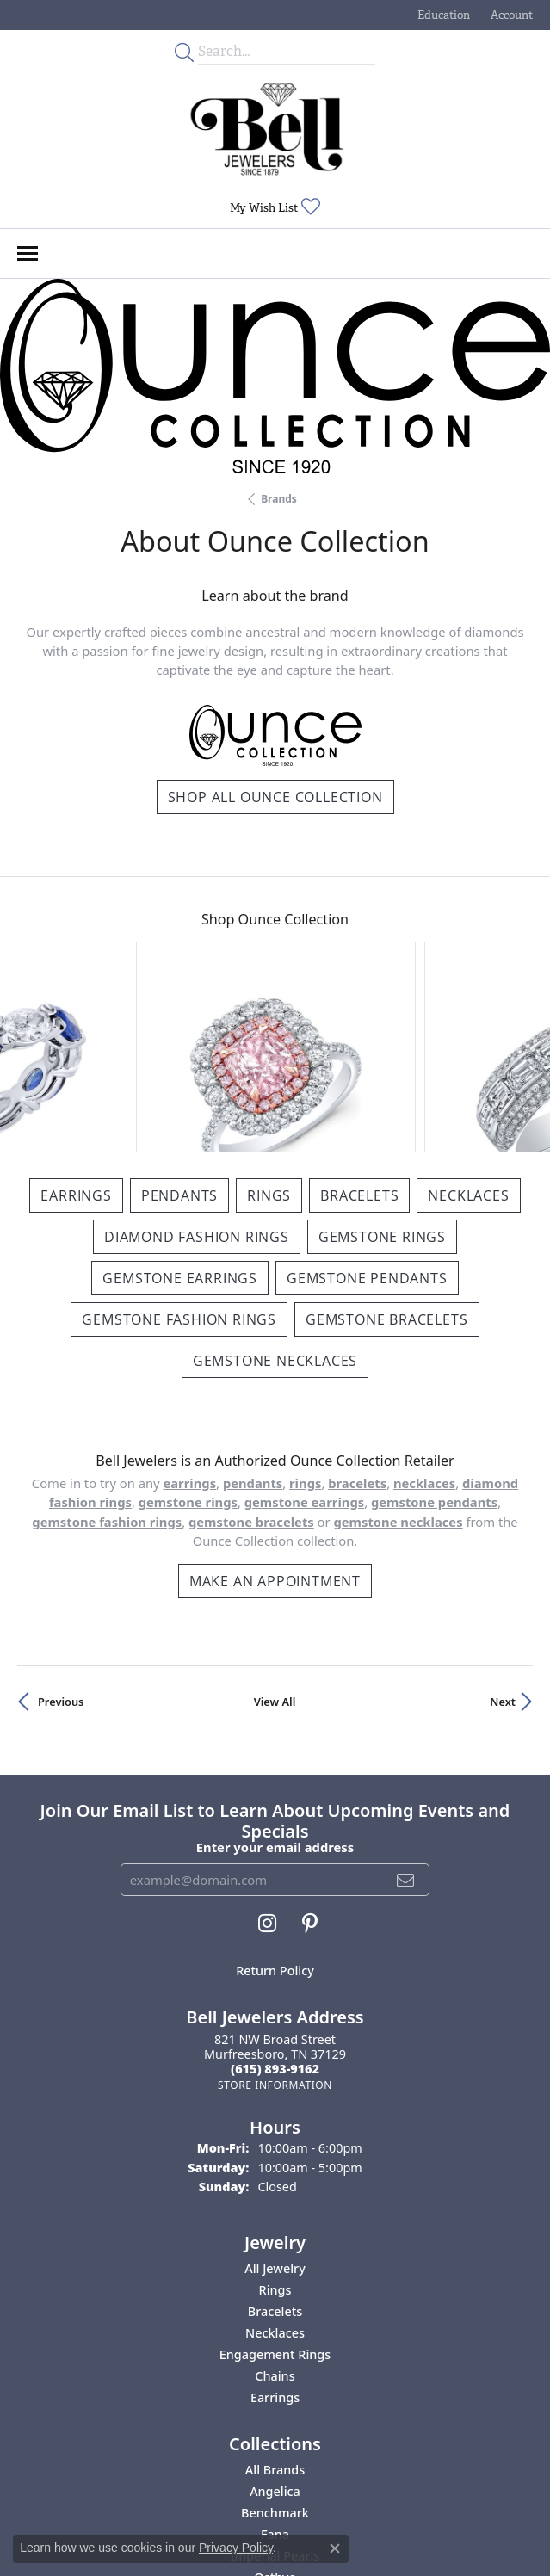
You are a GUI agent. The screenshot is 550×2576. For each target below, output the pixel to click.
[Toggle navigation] (27, 253)
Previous (60, 1539)
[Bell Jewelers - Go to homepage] (267, 129)
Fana (275, 2373)
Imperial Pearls (275, 2395)
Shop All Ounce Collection (275, 797)
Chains (274, 2215)
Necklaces (468, 1033)
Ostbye (274, 2416)
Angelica (275, 2330)
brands (279, 498)
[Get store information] (275, 1923)
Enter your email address (275, 1686)
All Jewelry (275, 2107)
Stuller (275, 2438)
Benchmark (275, 2352)
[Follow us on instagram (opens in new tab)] (267, 1761)
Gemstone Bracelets (386, 1157)
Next (503, 1539)
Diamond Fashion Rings (196, 1075)
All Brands (275, 2309)
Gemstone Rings (382, 1075)
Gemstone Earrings (179, 1116)
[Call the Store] (275, 1908)
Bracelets (359, 1033)
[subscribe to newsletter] (406, 1717)
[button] (442, 15)
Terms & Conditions (250, 2509)
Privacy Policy (148, 2509)
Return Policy (275, 1809)
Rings (269, 1033)
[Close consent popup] (335, 2548)
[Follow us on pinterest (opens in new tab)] (310, 1761)
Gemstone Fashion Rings (179, 1157)
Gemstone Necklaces (275, 1198)
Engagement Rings (275, 2193)
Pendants (179, 1033)
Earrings (75, 1033)
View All (275, 1539)
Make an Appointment (275, 1419)
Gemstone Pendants (367, 1116)
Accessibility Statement (377, 2509)
